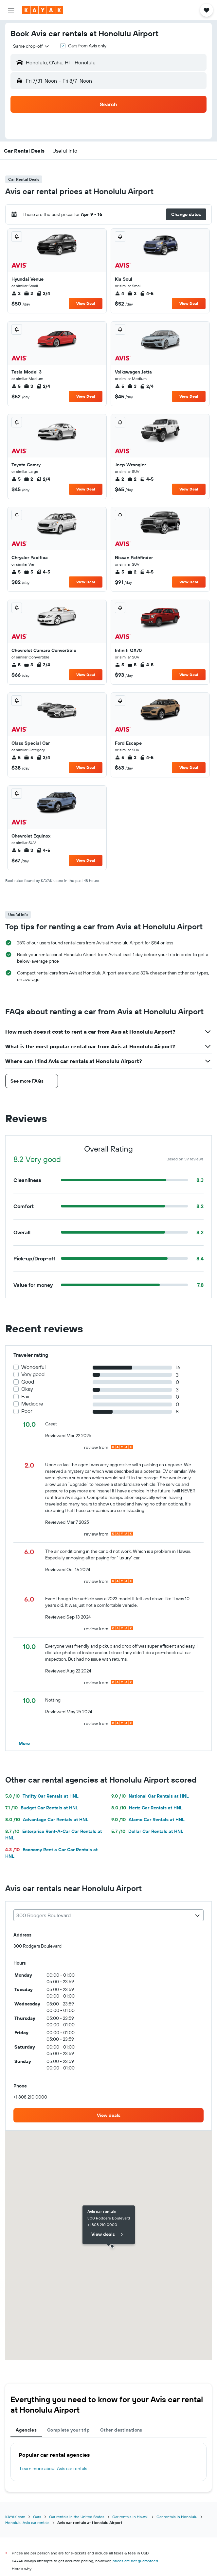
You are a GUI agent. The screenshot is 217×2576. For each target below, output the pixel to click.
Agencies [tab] (26, 2430)
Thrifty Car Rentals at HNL (42, 1796)
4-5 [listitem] (147, 293)
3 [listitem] (28, 386)
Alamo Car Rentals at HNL (148, 1819)
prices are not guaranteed (135, 2560)
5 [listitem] (16, 386)
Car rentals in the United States (76, 2516)
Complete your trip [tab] (68, 2430)
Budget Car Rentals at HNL (41, 1808)
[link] (108, 2115)
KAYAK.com (15, 2516)
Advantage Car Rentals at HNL (46, 1819)
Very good (33, 1374)
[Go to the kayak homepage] (42, 10)
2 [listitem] (16, 293)
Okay (27, 1389)
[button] (11, 10)
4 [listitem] (119, 293)
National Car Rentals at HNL (150, 1796)
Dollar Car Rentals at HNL (147, 1831)
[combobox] (31, 46)
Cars (37, 2516)
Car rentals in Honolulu (176, 2516)
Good (27, 1382)
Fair (25, 1396)
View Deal (85, 303)
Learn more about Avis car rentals (53, 2468)
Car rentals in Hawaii (130, 2516)
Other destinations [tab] (121, 2430)
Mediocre (32, 1404)
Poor (26, 1411)
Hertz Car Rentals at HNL (147, 1808)
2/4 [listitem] (43, 293)
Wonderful (33, 1367)
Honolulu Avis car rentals (27, 2522)
